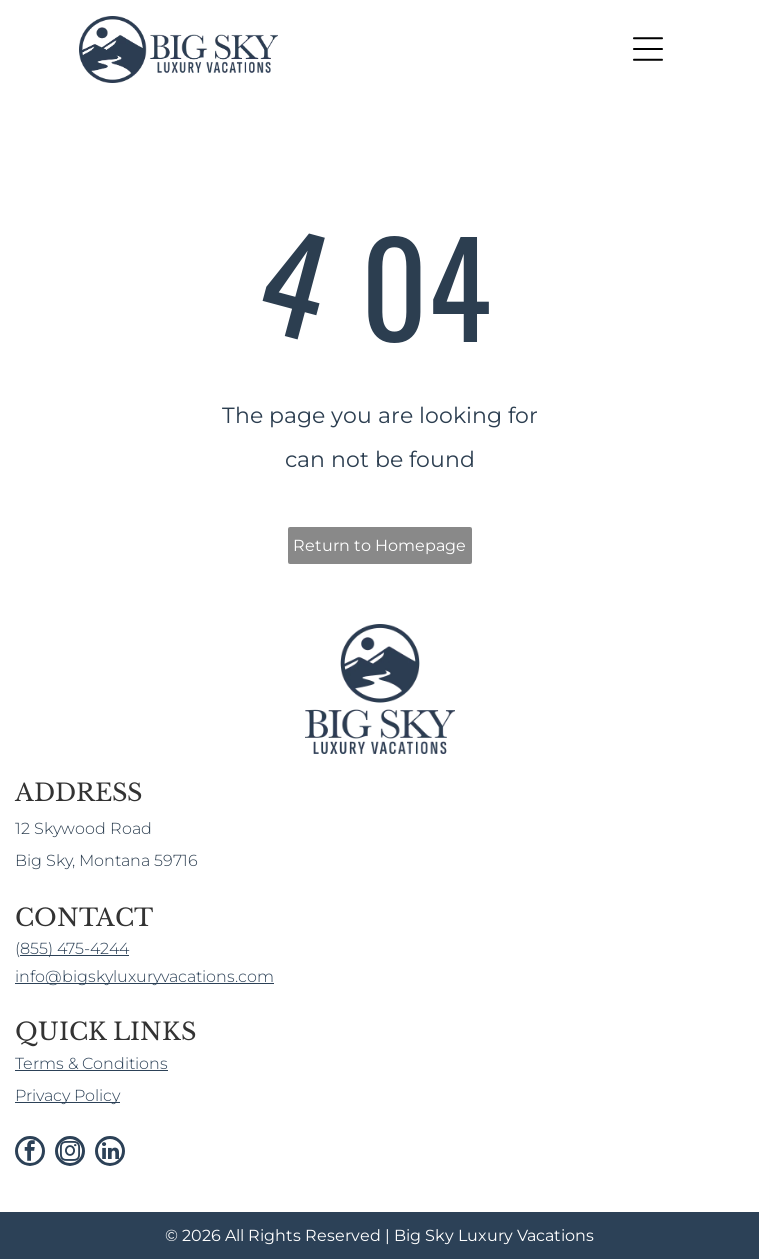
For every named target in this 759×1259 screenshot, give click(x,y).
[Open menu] (648, 49)
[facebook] (30, 1153)
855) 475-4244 (74, 948)
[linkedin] (110, 1153)
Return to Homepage (379, 545)
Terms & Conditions (91, 1063)
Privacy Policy (67, 1095)
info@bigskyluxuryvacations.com (144, 976)
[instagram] (70, 1153)
